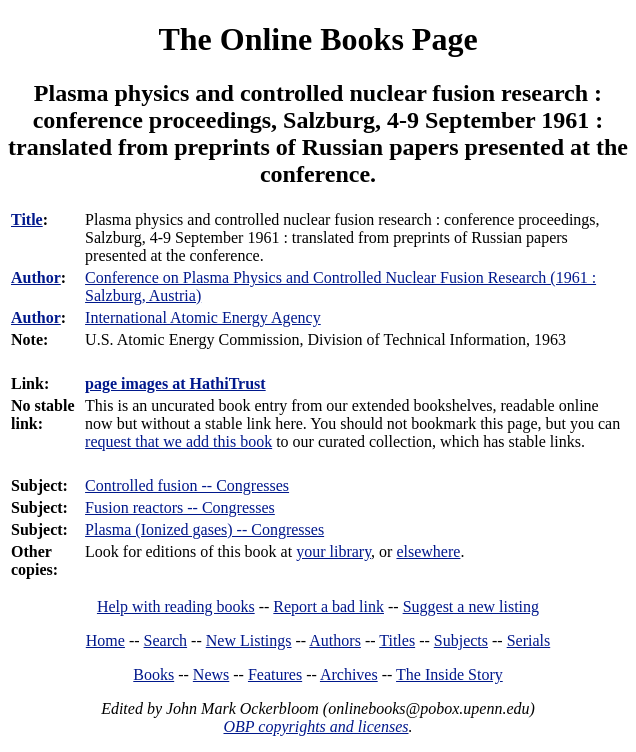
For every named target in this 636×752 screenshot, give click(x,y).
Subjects (461, 640)
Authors (335, 640)
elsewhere (428, 551)
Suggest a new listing (471, 606)
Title (27, 219)
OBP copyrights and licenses (315, 726)
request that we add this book (178, 441)
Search (166, 640)
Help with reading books (176, 606)
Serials (529, 640)
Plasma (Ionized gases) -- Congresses (204, 529)
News (211, 674)
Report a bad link (328, 606)
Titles (397, 640)
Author (36, 277)
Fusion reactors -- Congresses (180, 507)
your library (333, 551)
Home (105, 640)
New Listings (249, 640)
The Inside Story (449, 674)
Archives (349, 674)
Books (153, 674)
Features (275, 674)
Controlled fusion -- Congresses (187, 485)
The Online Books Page (317, 39)
